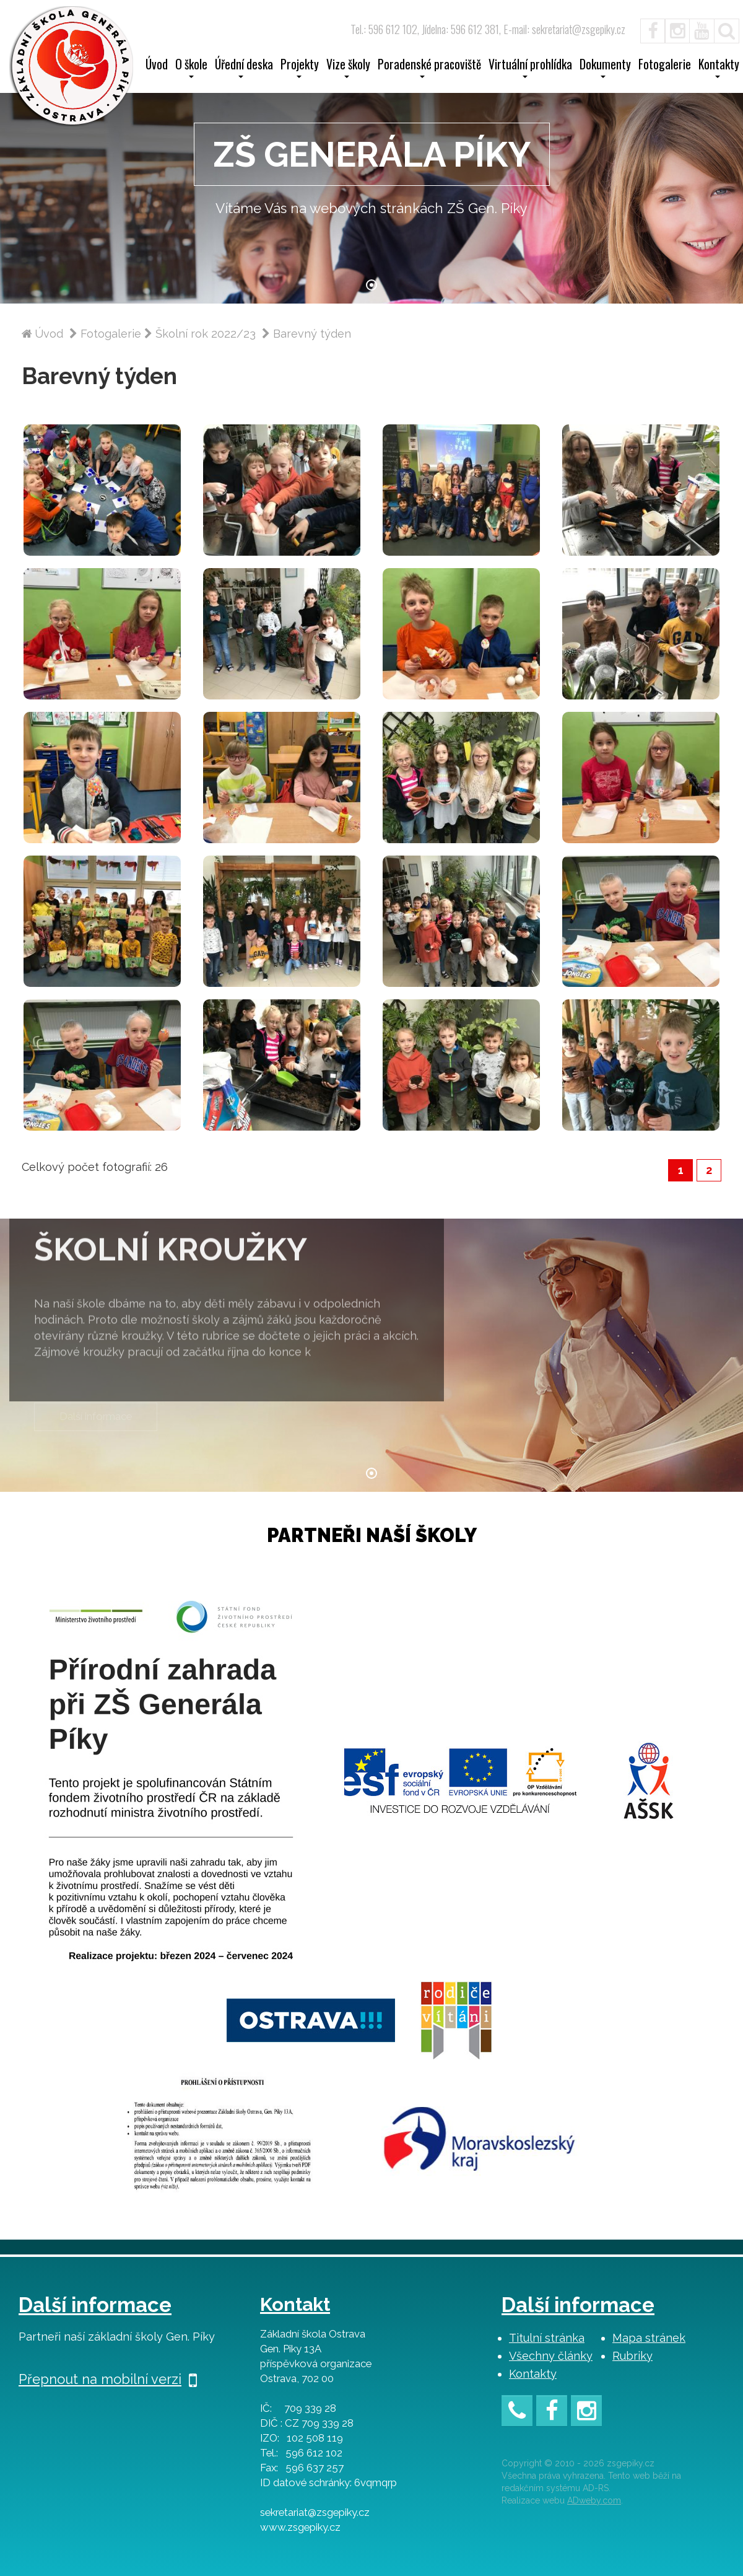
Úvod (157, 65)
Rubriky (632, 2355)
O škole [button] (191, 68)
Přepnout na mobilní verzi (108, 2379)
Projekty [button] (299, 68)
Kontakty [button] (718, 68)
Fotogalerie (664, 65)
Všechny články (551, 2355)
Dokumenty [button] (605, 68)
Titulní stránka (546, 2337)
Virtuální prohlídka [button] (530, 68)
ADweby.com (594, 2500)
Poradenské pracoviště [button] (429, 68)
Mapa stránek (648, 2337)
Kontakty (533, 2373)
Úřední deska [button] (244, 68)
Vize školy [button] (348, 68)
